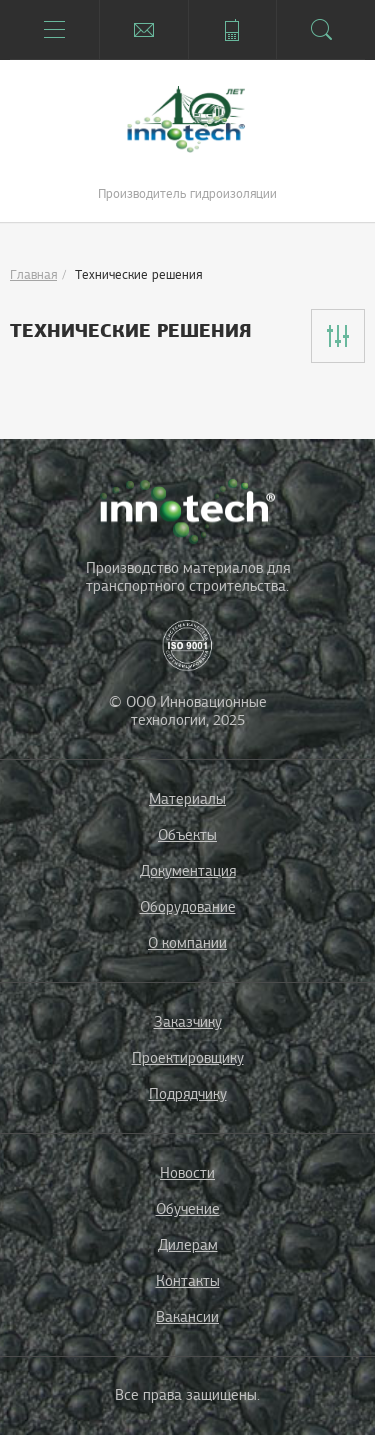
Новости (187, 1173)
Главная (33, 275)
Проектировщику (188, 1058)
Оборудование (188, 907)
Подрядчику (188, 1094)
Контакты (188, 1281)
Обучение (188, 1209)
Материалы (187, 799)
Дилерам (188, 1245)
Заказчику (188, 1022)
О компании (187, 943)
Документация (188, 871)
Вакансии (187, 1317)
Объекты (187, 835)
